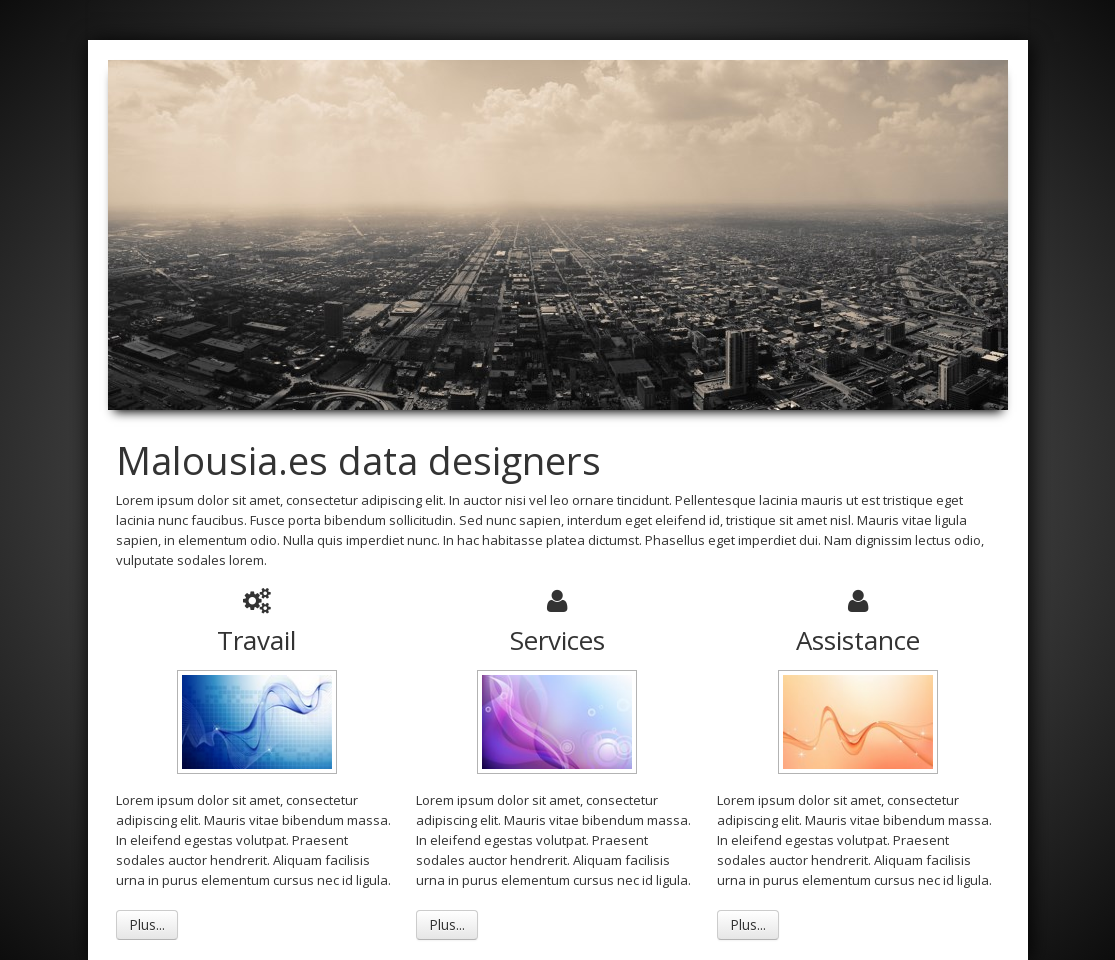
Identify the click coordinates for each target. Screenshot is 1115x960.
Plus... (147, 924)
